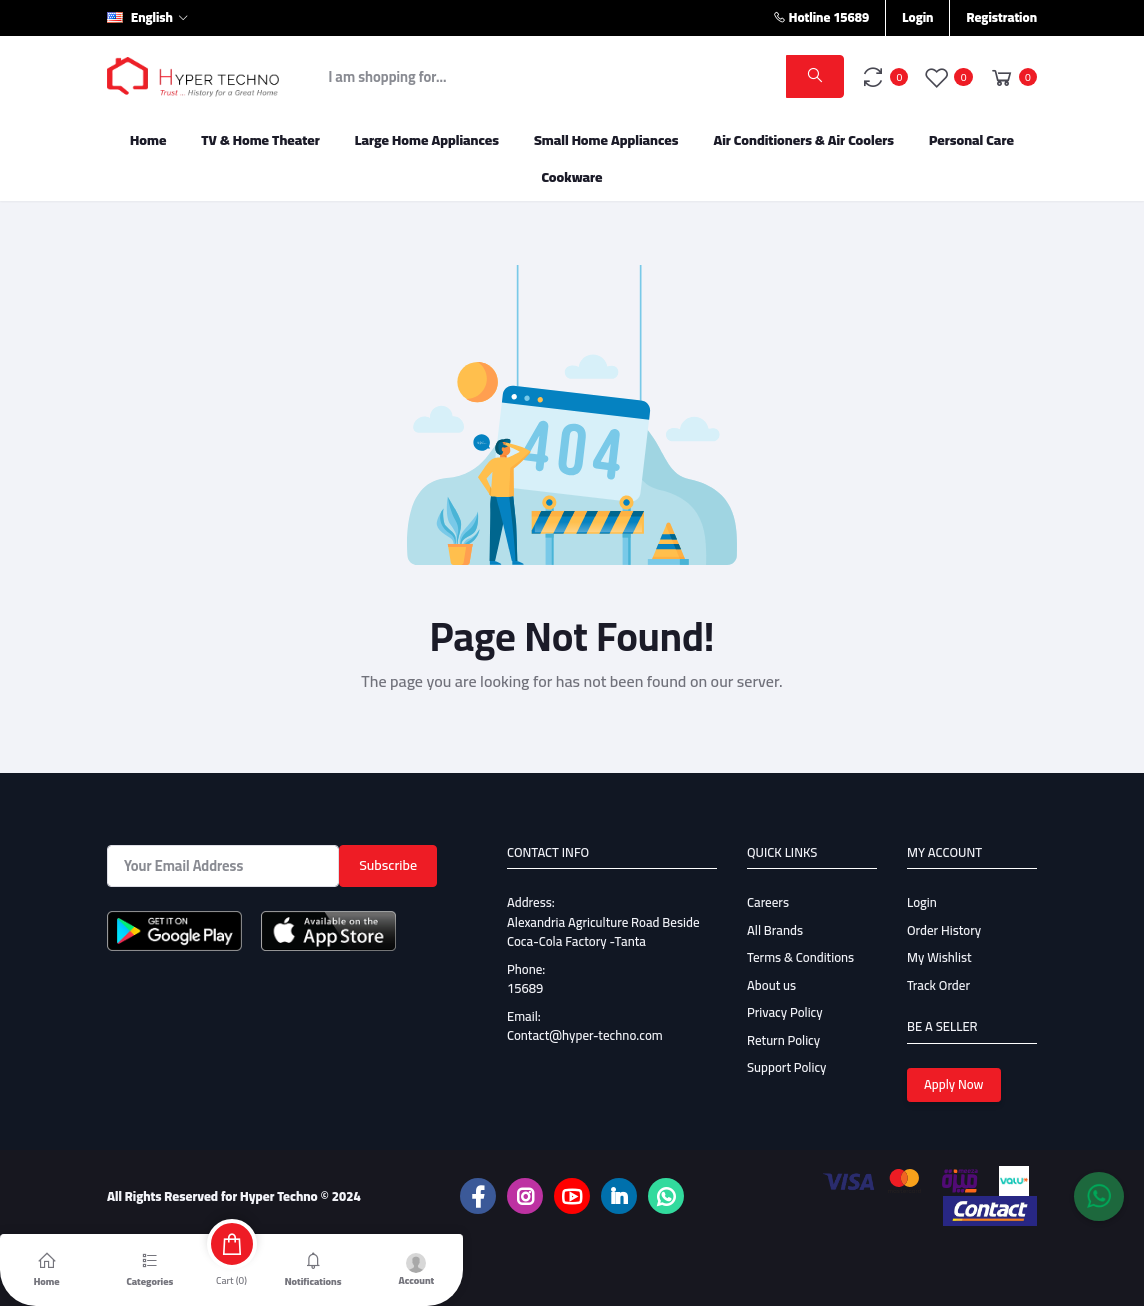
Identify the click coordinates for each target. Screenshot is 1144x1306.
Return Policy (783, 1040)
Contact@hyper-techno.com (585, 1035)
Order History (944, 930)
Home (148, 140)
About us (771, 985)
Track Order (938, 985)
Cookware (571, 177)
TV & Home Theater (260, 140)
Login (917, 17)
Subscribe (388, 865)
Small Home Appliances (606, 140)
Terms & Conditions (800, 957)
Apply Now (954, 1084)
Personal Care (971, 140)
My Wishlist (939, 957)
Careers (768, 902)
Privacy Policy (785, 1012)
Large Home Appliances (427, 140)
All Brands (775, 930)
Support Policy (786, 1067)
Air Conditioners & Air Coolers (803, 140)
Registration (1001, 17)
